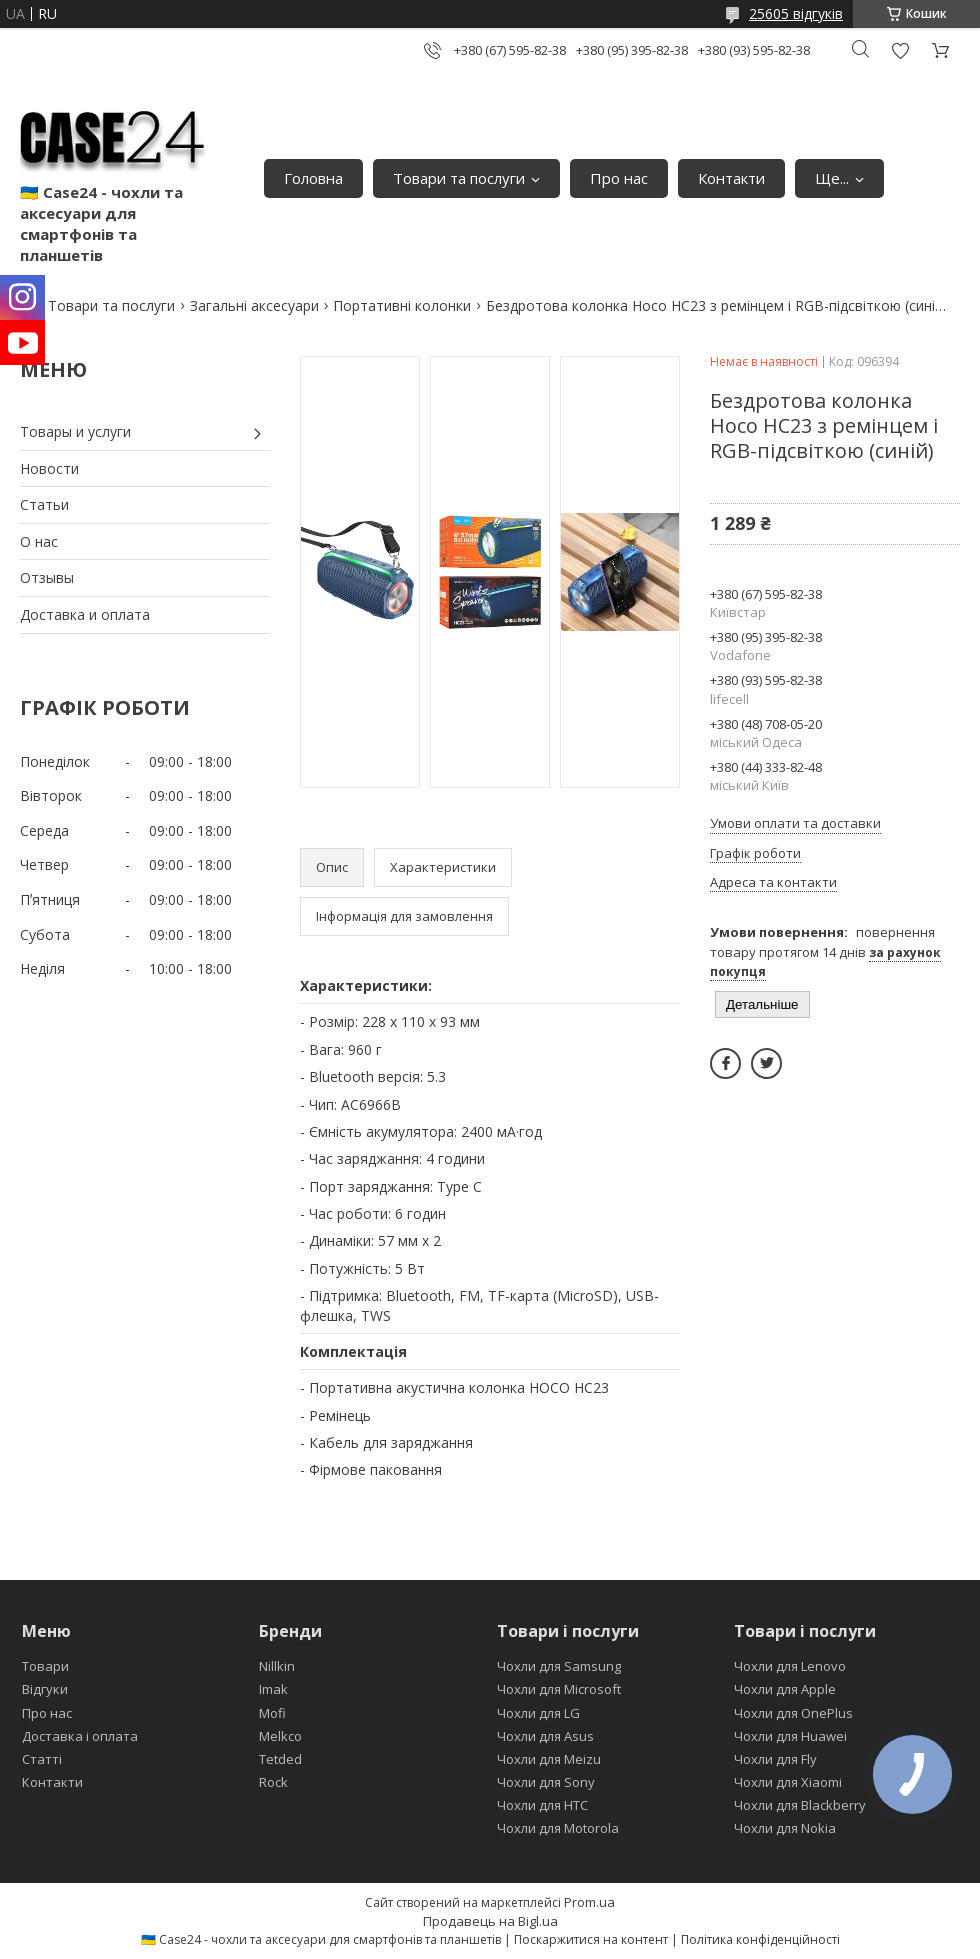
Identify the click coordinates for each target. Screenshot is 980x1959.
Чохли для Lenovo (790, 1666)
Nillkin (277, 1666)
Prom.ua (589, 1902)
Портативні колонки (402, 305)
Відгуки (45, 1689)
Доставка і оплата (80, 1736)
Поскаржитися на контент (591, 1939)
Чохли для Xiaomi (788, 1782)
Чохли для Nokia (785, 1828)
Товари (45, 1666)
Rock (273, 1782)
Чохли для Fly (775, 1759)
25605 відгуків (796, 13)
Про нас (619, 178)
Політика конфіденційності (760, 1939)
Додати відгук (900, 50)
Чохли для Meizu (549, 1759)
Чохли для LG (538, 1713)
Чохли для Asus (545, 1736)
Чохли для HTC (542, 1805)
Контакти (731, 178)
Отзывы (47, 577)
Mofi (272, 1713)
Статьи (44, 504)
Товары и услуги (75, 431)
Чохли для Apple (785, 1689)
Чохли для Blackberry (800, 1805)
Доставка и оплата (85, 614)
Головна (313, 178)
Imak (273, 1689)
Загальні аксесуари (254, 305)
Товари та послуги (459, 178)
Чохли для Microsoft (559, 1689)
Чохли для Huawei (790, 1736)
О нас (39, 541)
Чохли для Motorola (558, 1828)
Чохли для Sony (546, 1782)
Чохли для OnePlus (793, 1713)
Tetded (280, 1759)
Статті (42, 1759)
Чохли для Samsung (559, 1666)
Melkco (280, 1736)
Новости (49, 468)
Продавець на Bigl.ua (490, 1921)
